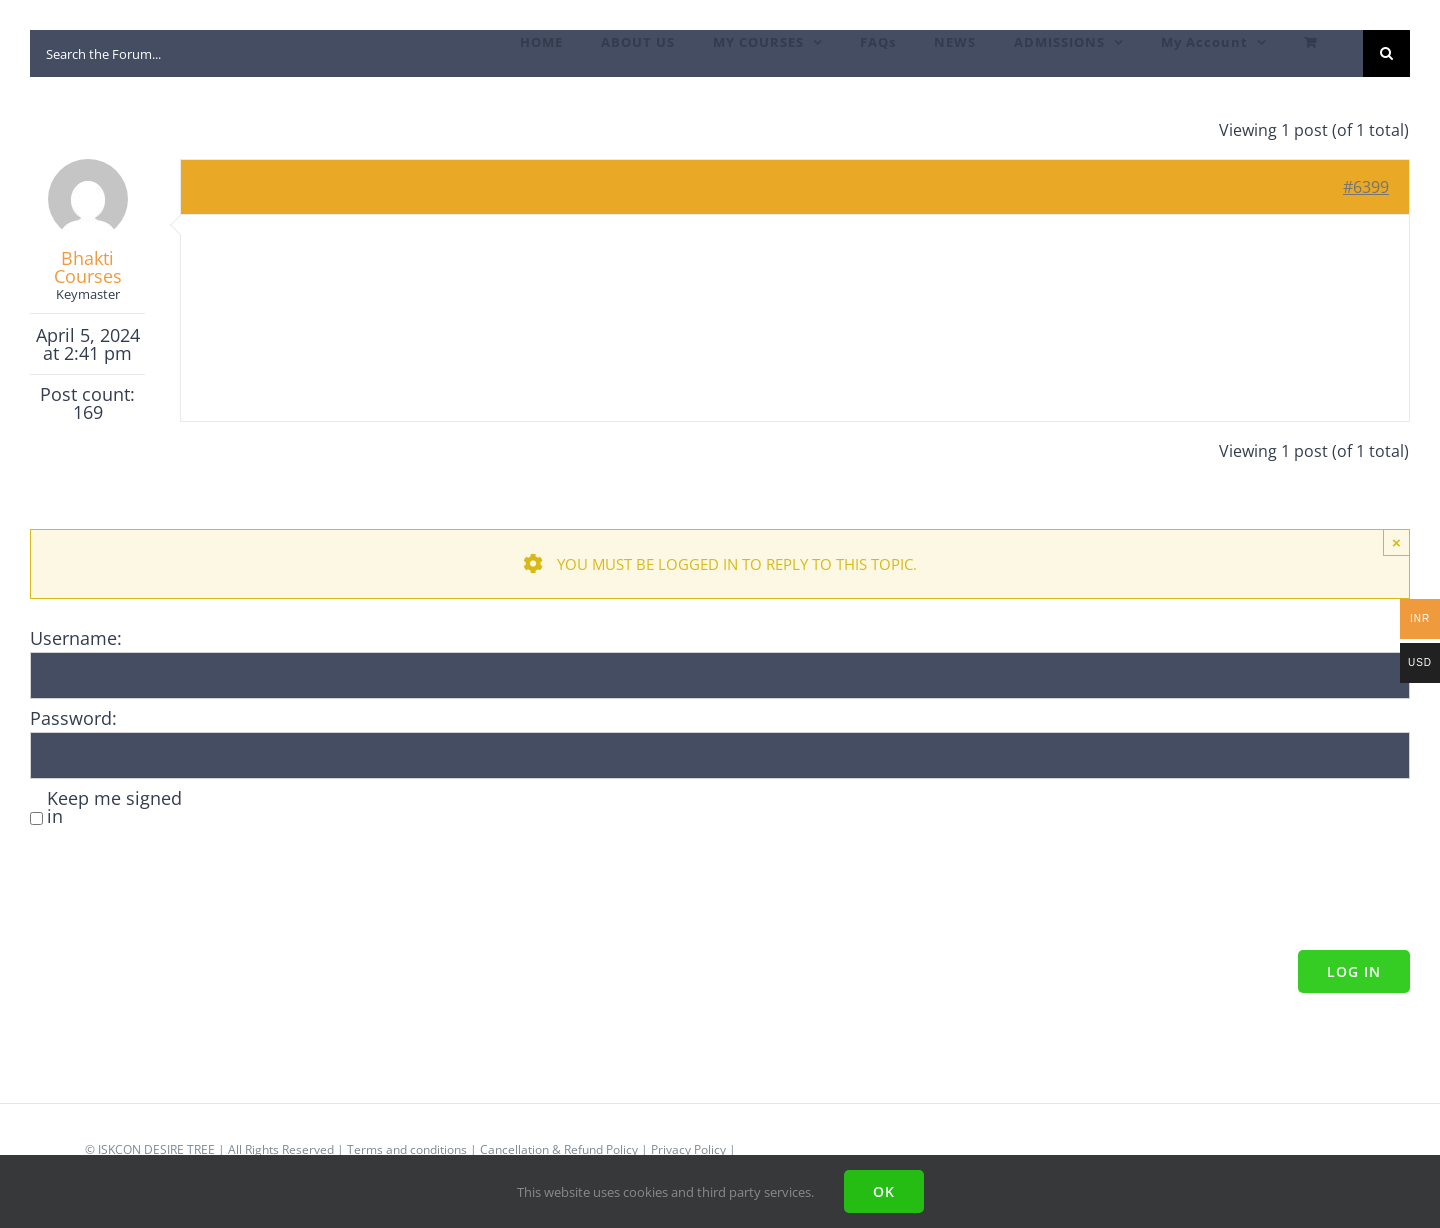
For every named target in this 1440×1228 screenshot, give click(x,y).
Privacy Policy (688, 1149)
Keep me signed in (114, 807)
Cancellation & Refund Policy (559, 1149)
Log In (1354, 971)
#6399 (1366, 187)
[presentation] (182, 891)
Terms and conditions (407, 1149)
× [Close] (1396, 542)
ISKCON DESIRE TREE (156, 1149)
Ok (884, 1191)
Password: (73, 718)
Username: (76, 638)
